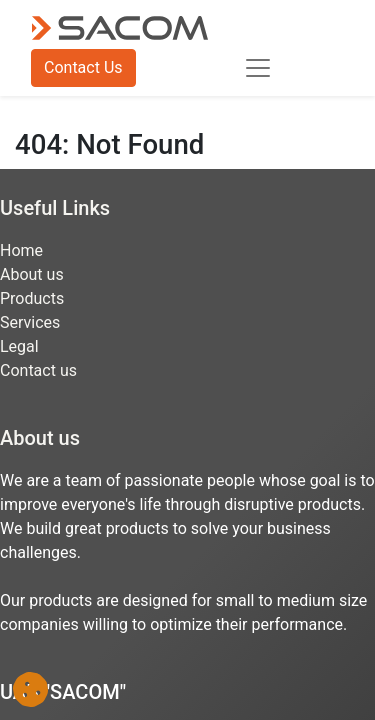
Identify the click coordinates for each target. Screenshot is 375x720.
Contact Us (83, 67)
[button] (30, 689)
